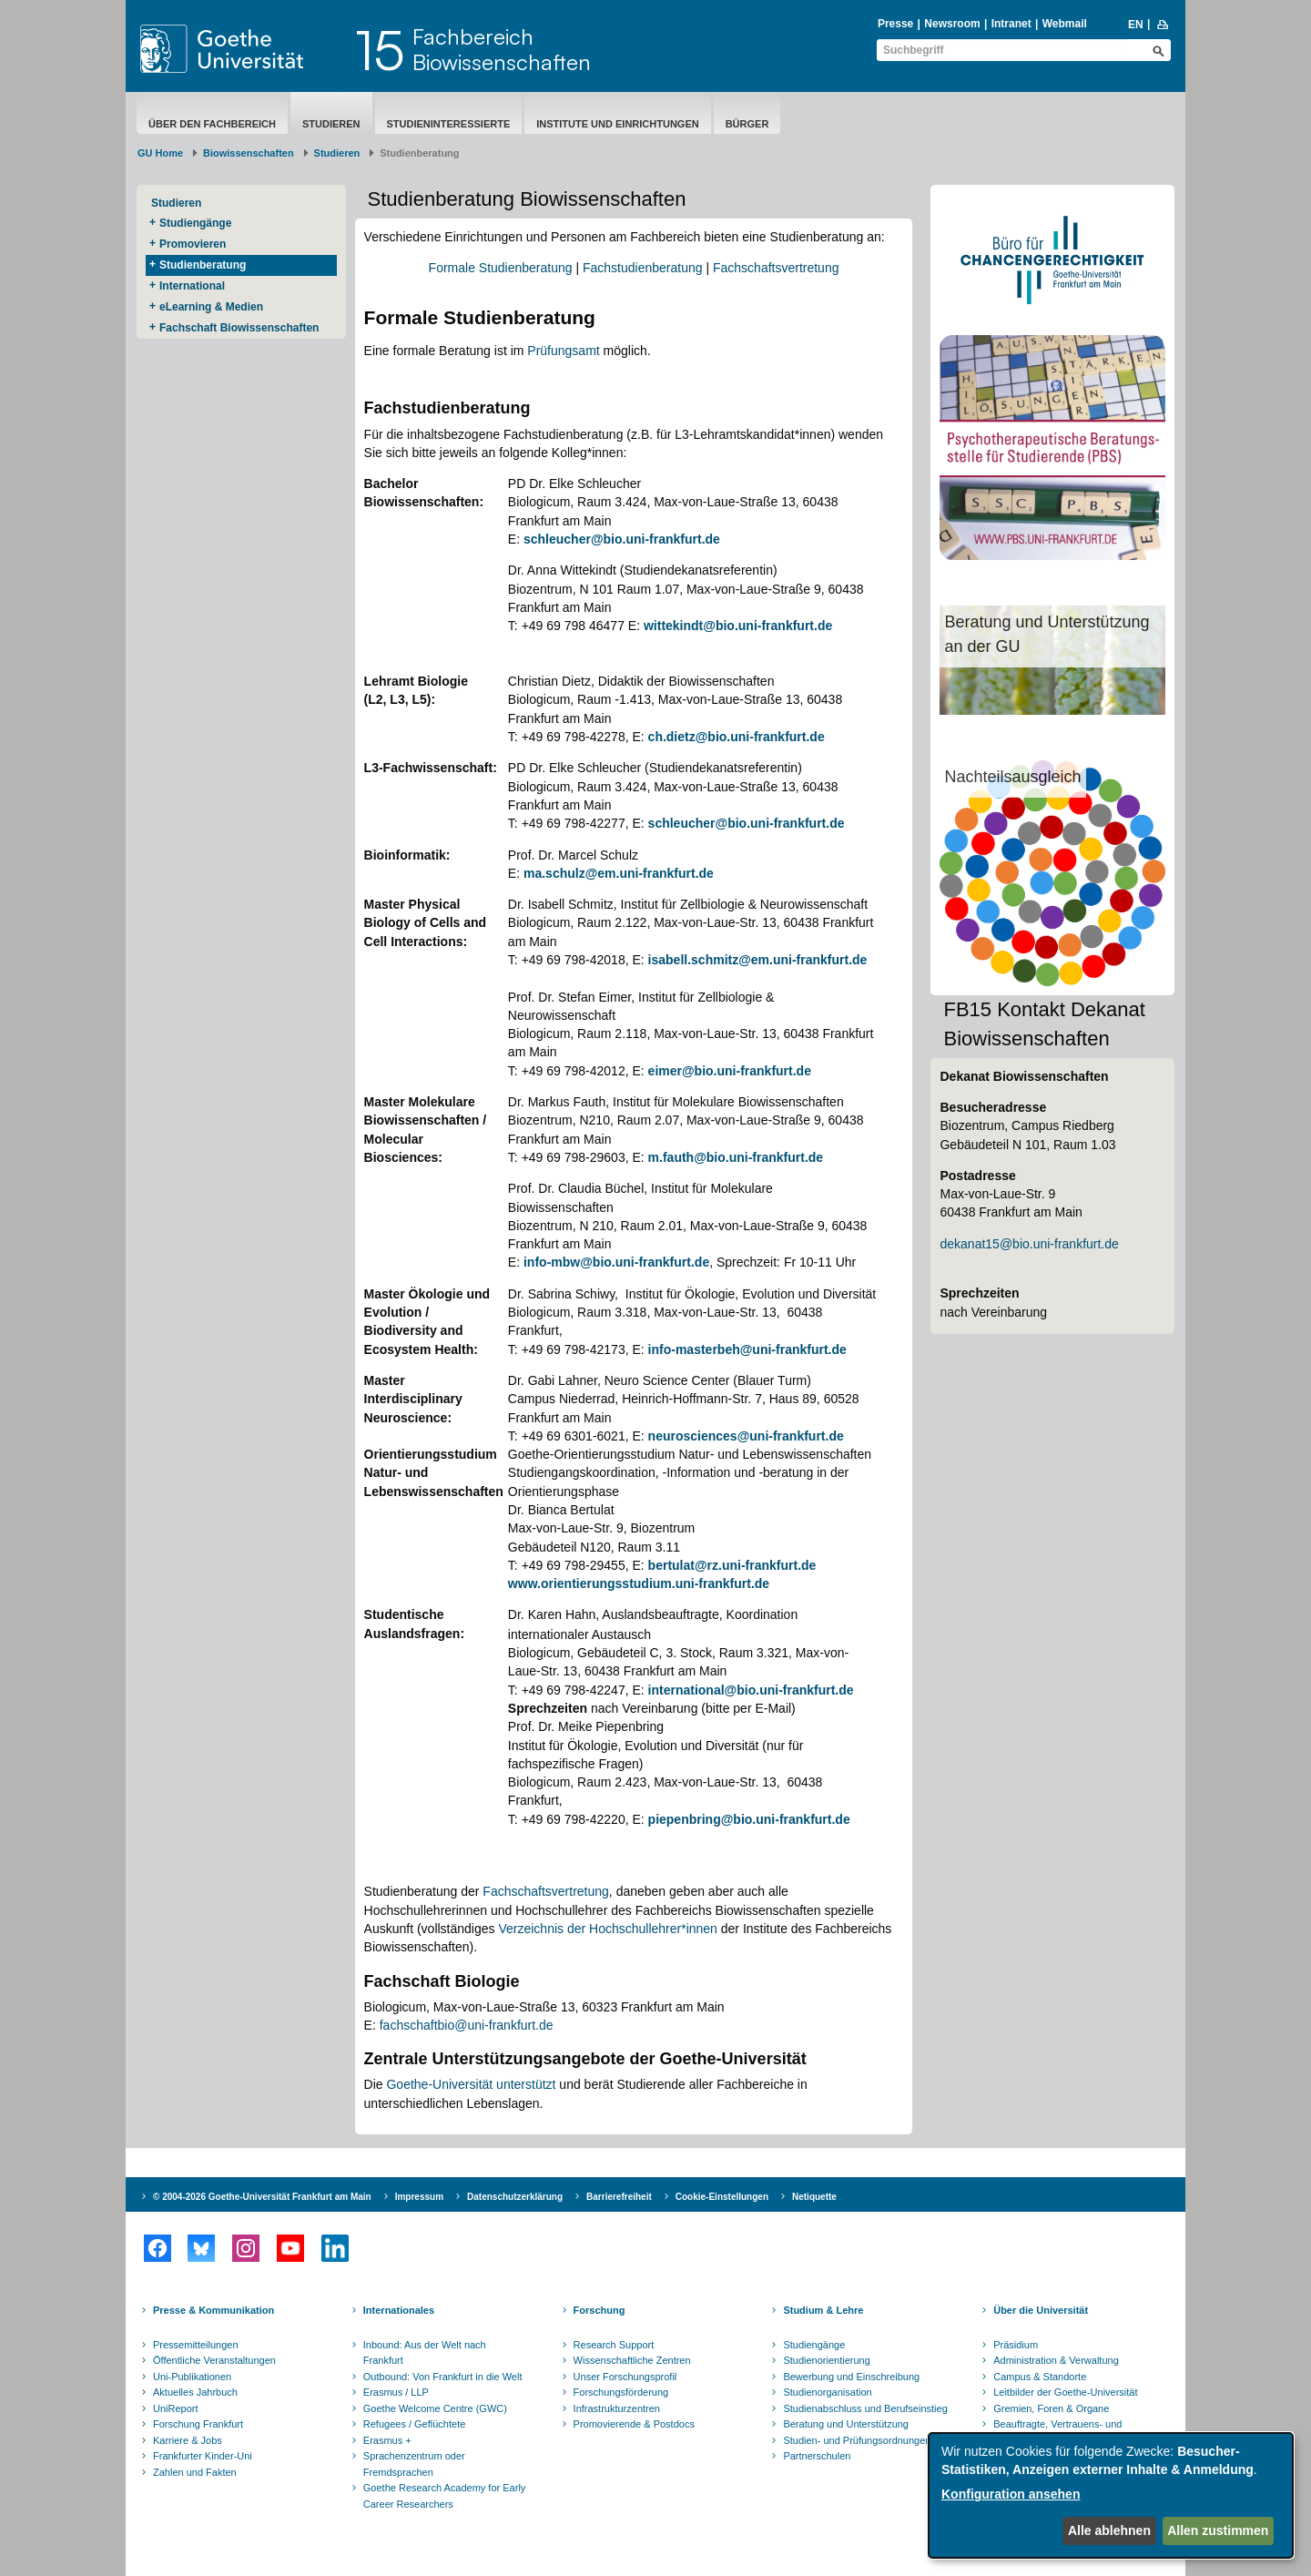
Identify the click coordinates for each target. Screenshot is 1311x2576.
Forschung (599, 2310)
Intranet (1011, 23)
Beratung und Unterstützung (846, 2423)
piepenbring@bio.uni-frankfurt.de (749, 1819)
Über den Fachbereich (212, 123)
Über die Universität (1040, 2310)
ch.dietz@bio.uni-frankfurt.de (736, 736)
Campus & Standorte (1039, 2376)
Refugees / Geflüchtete (414, 2423)
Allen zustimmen (1217, 2530)
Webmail (1064, 23)
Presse (895, 23)
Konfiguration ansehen (1010, 2494)
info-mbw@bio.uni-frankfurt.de (616, 1262)
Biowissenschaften (248, 153)
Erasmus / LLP (396, 2392)
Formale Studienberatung (501, 267)
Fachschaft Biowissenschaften (239, 327)
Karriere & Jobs (187, 2440)
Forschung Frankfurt (198, 2423)
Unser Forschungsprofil (625, 2376)
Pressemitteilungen (196, 2344)
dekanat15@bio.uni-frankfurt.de (1029, 1244)
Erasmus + (387, 2440)
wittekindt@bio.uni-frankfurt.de (738, 625)
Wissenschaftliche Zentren (632, 2360)
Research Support (614, 2344)
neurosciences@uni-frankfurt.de (746, 1436)
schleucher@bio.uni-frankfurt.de (621, 539)
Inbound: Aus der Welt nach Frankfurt (424, 2353)
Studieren (331, 123)
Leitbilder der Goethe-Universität (1065, 2392)
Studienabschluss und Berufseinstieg (865, 2408)
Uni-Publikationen (192, 2376)
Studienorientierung (826, 2360)
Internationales (398, 2310)
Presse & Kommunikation (213, 2310)
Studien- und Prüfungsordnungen (856, 2440)
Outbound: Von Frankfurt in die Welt (443, 2376)
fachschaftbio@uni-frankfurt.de (467, 2025)
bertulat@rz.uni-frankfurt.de (732, 1565)
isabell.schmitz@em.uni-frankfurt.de (758, 959)
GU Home (160, 153)
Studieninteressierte (449, 123)
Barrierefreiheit (619, 2197)
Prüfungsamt (563, 350)
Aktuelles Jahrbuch (195, 2392)
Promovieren (192, 244)
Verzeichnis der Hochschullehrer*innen (607, 1928)
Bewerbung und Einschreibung (851, 2376)
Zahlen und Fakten (195, 2472)
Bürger (747, 123)
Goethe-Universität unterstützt (470, 2084)
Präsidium (1015, 2344)
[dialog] (1111, 2495)
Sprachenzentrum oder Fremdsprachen (414, 2464)
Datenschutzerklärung (515, 2197)
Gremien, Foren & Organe (1051, 2408)
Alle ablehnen (1109, 2530)
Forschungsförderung (621, 2392)
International (192, 286)
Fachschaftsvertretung (776, 267)
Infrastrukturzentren (617, 2408)
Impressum (419, 2197)
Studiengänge (195, 223)
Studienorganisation (827, 2392)
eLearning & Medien (211, 306)
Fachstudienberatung (643, 267)
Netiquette (814, 2197)
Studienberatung (202, 265)
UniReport (175, 2408)
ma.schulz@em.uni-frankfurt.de (618, 873)
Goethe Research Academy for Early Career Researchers (444, 2496)
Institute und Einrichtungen (617, 123)
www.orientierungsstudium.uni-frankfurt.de (638, 1583)
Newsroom (952, 23)
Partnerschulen (816, 2455)
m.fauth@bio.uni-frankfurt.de (736, 1157)
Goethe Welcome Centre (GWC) (435, 2408)
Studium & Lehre (823, 2310)
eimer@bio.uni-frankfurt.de (729, 1071)
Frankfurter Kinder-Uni (202, 2455)
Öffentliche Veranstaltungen (214, 2360)
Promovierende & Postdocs (634, 2423)
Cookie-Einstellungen (722, 2197)
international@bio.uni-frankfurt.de (751, 1690)
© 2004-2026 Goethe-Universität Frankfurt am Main (262, 2197)
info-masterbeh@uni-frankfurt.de (747, 1349)
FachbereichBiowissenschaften (501, 49)
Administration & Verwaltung (1056, 2360)
